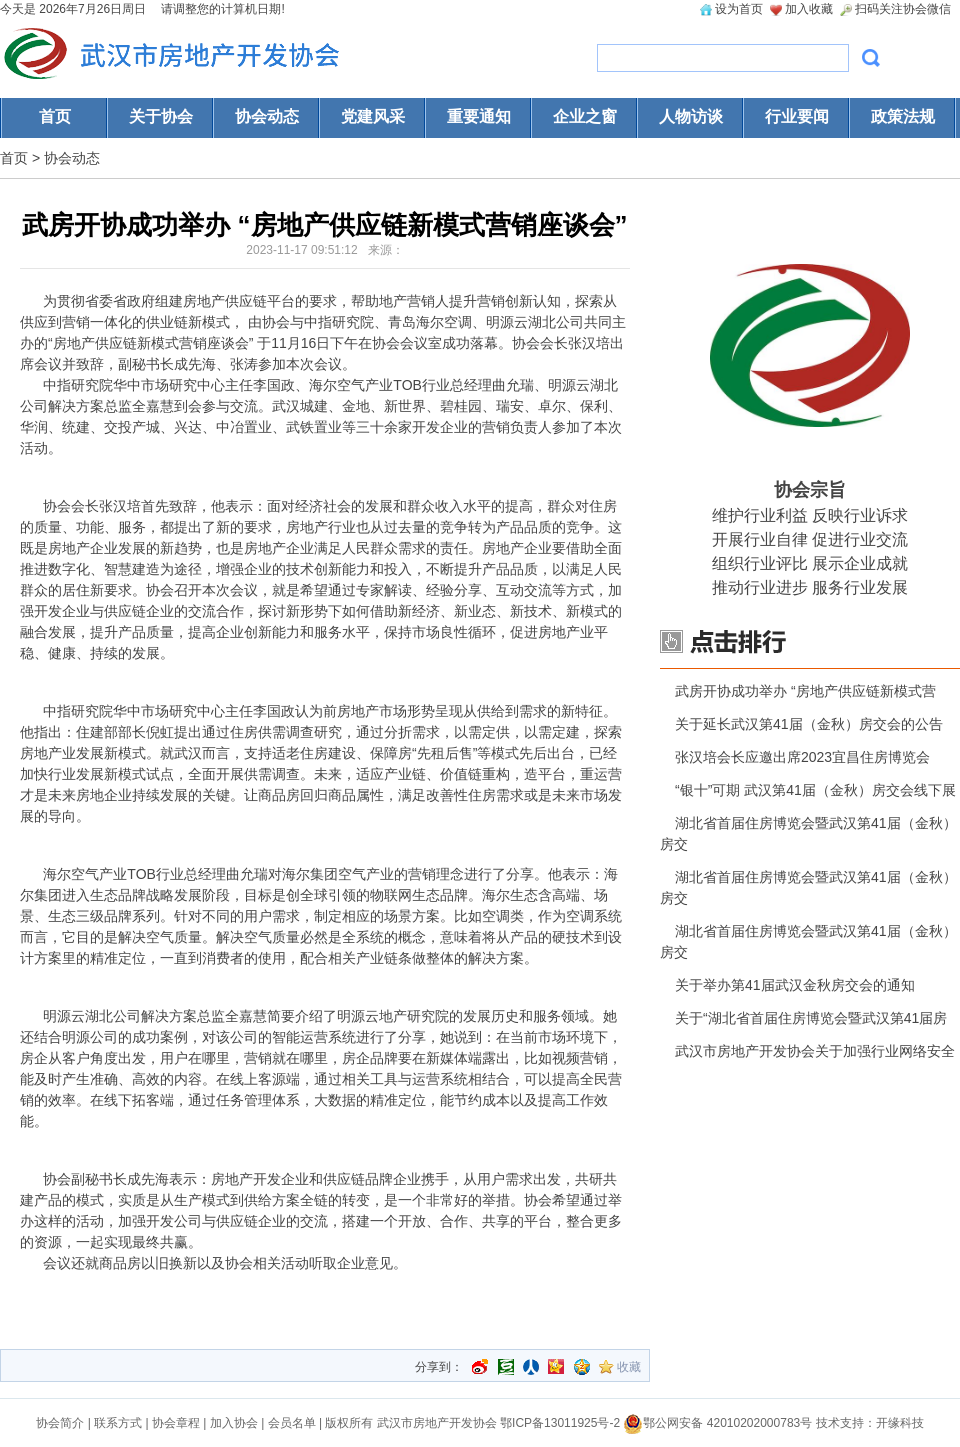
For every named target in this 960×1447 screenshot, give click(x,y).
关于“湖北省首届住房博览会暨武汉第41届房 (811, 1018)
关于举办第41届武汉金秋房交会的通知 (795, 985)
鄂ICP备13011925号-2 (560, 1423)
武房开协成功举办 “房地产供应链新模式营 (805, 691)
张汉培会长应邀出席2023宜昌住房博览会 (802, 757)
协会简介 (60, 1423)
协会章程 (176, 1423)
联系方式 (118, 1423)
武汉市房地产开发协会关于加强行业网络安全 (815, 1051)
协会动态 (72, 158)
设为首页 (739, 9)
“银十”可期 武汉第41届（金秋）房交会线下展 (815, 790)
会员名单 (292, 1423)
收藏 (629, 1367)
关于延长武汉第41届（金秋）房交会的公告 (809, 724)
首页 (14, 158)
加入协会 (234, 1423)
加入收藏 (809, 9)
